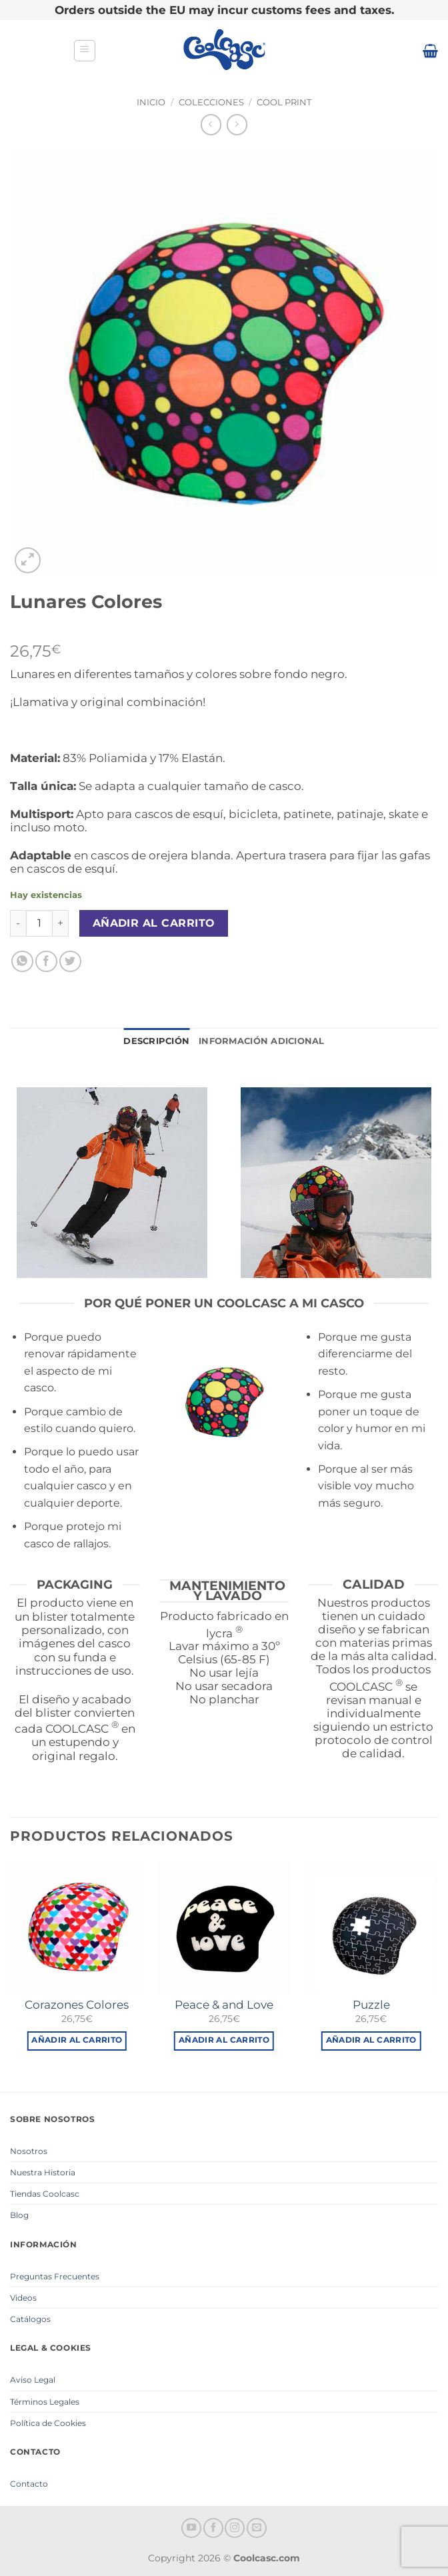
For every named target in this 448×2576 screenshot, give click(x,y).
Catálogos (30, 2319)
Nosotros (28, 2151)
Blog (19, 2215)
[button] (84, 50)
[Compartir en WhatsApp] (22, 962)
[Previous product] (237, 124)
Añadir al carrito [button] (76, 2040)
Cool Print (284, 102)
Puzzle (371, 2004)
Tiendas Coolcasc (44, 2194)
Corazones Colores (77, 2004)
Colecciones (211, 102)
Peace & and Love (224, 2004)
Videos (23, 2298)
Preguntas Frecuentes (54, 2276)
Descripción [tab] (156, 1041)
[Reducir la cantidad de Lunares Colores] (18, 923)
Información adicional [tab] (261, 1041)
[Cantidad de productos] (39, 923)
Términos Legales (44, 2402)
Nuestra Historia (42, 2172)
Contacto (29, 2484)
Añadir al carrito (154, 923)
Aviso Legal (32, 2380)
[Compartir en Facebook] (46, 962)
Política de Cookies (48, 2423)
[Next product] (211, 124)
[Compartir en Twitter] (70, 962)
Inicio (151, 102)
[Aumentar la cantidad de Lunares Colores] (61, 923)
